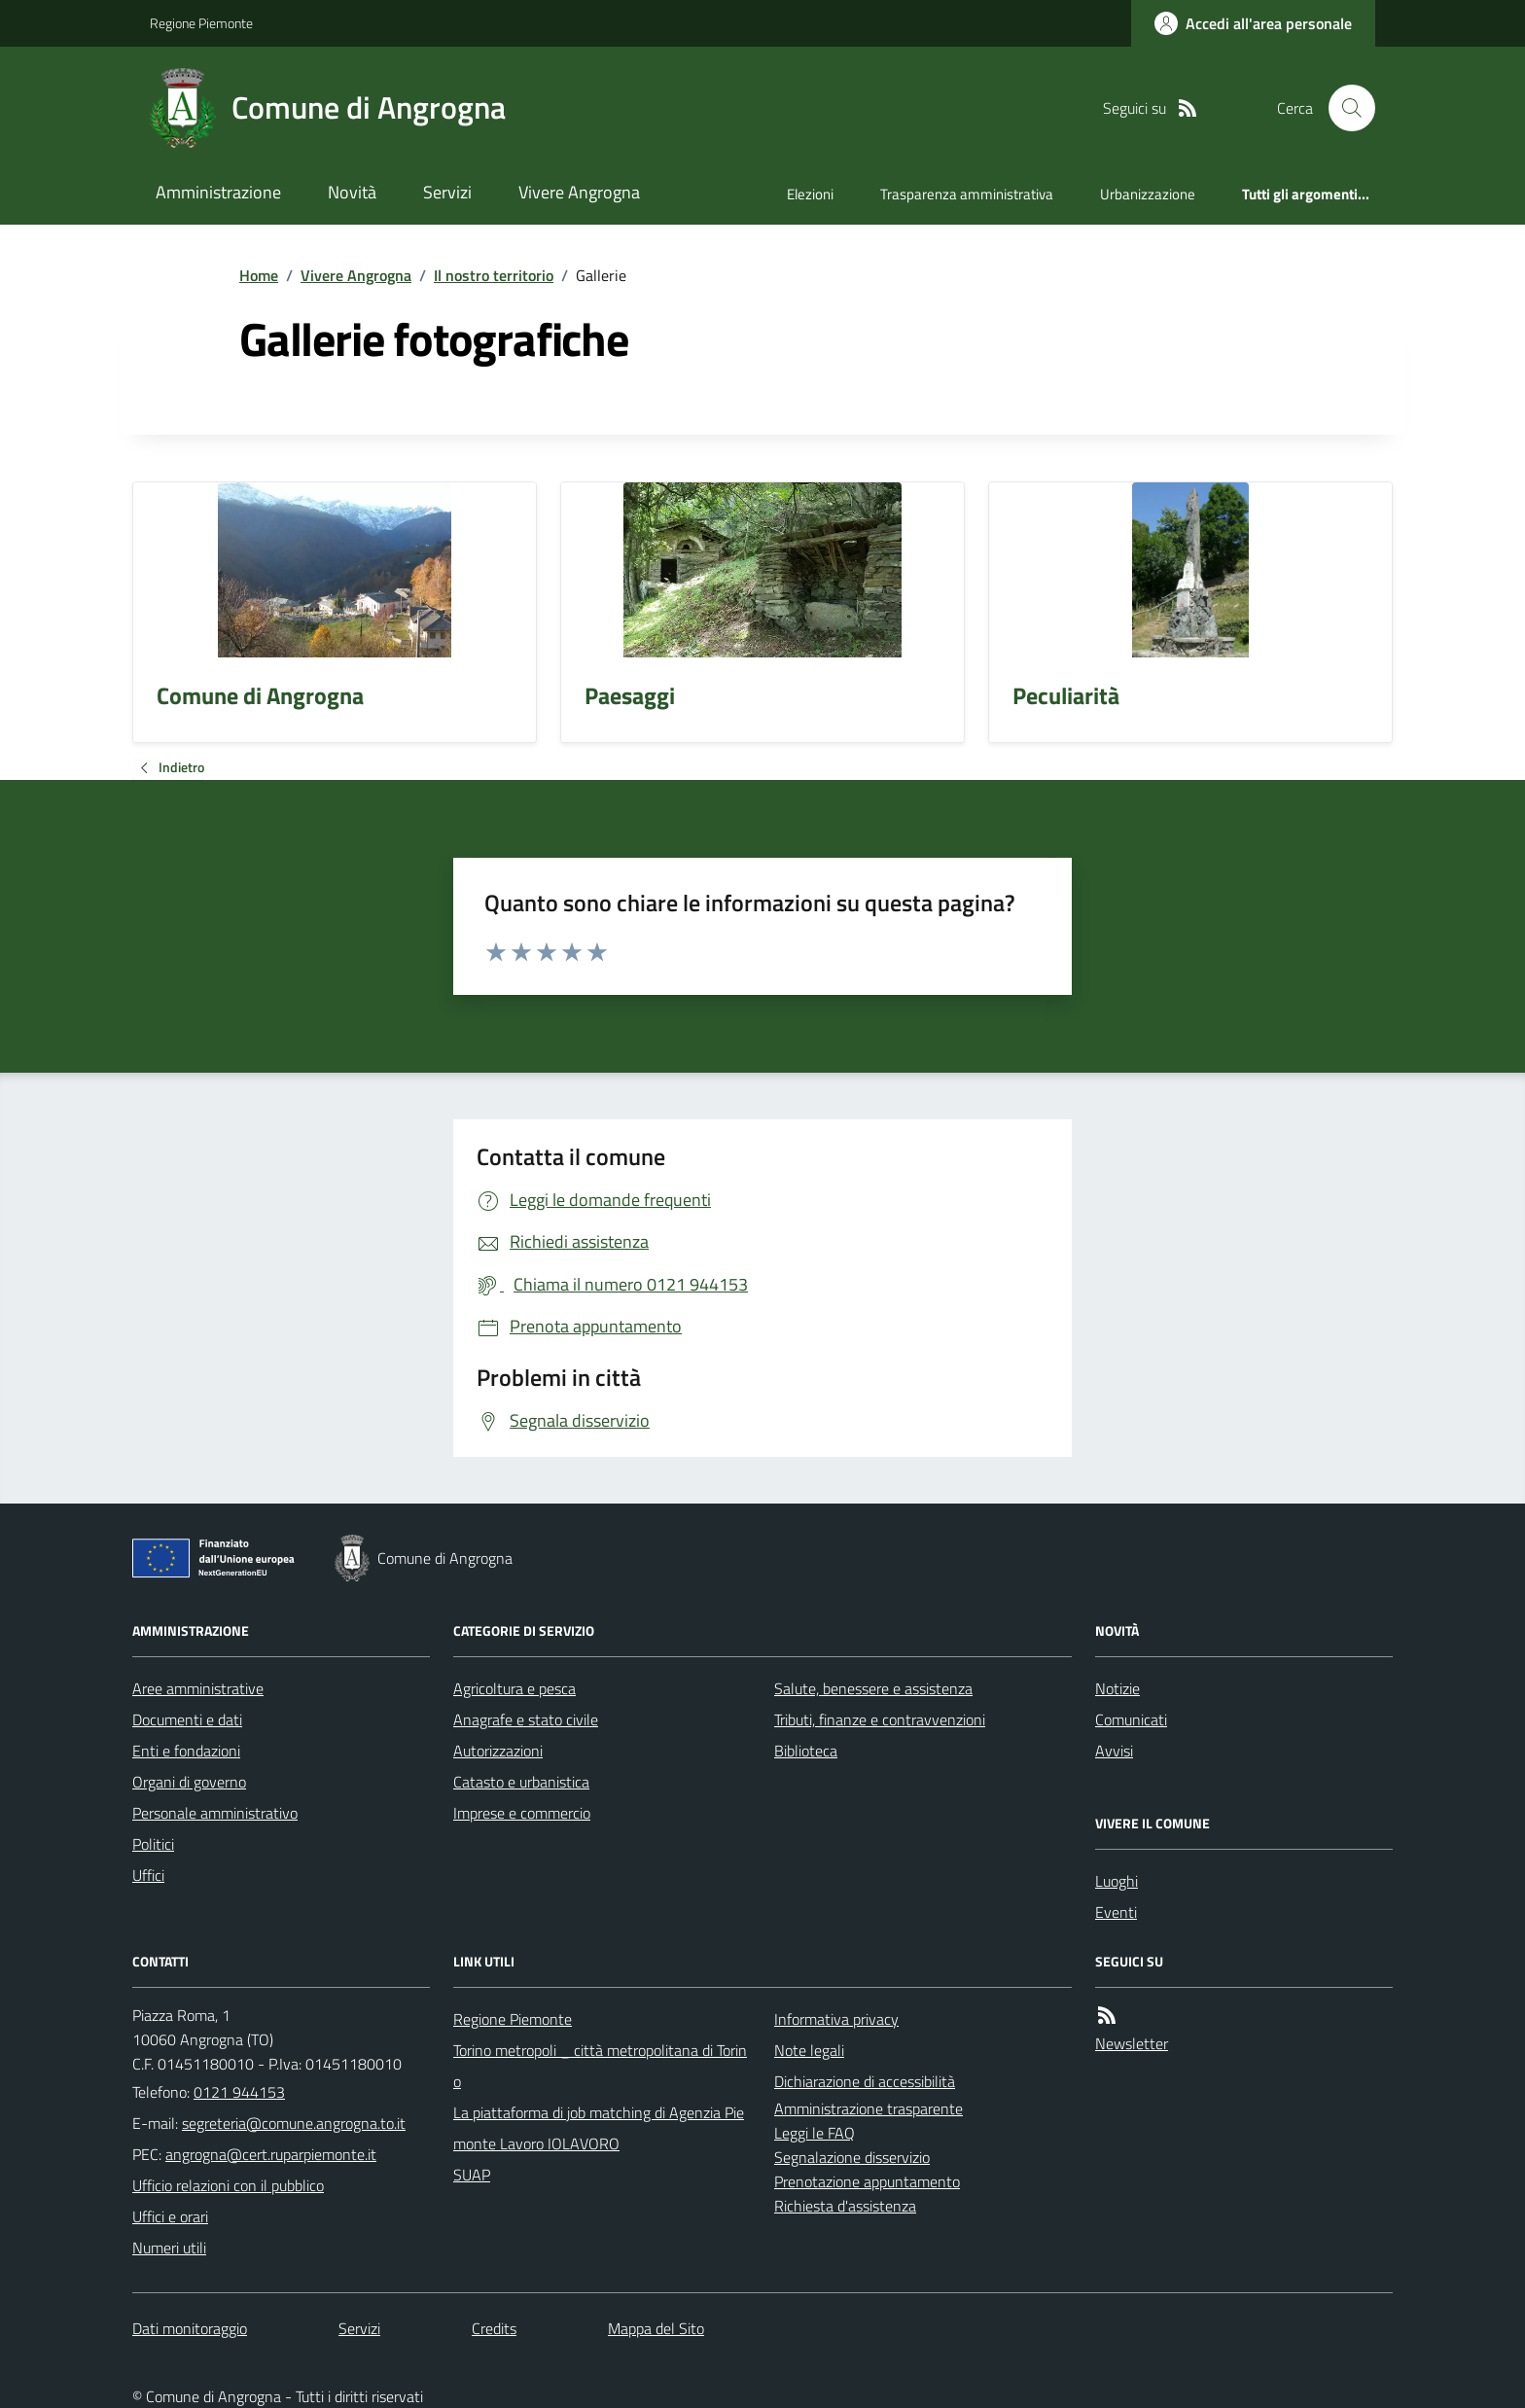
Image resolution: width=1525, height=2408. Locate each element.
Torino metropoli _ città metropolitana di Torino (600, 2065)
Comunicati (1131, 1719)
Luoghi (1116, 1881)
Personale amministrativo (215, 1812)
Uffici (148, 1875)
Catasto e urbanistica (521, 1781)
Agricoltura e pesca (514, 1688)
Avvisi (1114, 1750)
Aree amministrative (198, 1688)
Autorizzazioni (498, 1750)
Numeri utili (169, 2247)
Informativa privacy (836, 2019)
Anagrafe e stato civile (525, 1719)
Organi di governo (189, 1781)
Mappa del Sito (656, 2328)
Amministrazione (218, 192)
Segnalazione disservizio (852, 2157)
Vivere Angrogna (579, 192)
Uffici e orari (170, 2216)
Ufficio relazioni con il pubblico (228, 2185)
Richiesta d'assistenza (845, 2205)
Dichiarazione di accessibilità (864, 2081)
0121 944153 (239, 2092)
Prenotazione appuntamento (867, 2181)
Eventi (1116, 1912)
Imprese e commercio (521, 1812)
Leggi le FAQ (814, 2132)
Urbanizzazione (1147, 194)
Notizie (1117, 1688)
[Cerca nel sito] (1344, 108)
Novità (352, 192)
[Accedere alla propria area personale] (1253, 23)
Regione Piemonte (201, 23)
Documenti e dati (187, 1719)
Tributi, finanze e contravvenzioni (879, 1719)
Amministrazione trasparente (868, 2108)
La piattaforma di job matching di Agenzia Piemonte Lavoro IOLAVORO (598, 2128)
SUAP (471, 2174)
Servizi (447, 192)
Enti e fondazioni (186, 1750)
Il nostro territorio (493, 275)
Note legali (809, 2050)
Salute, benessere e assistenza (873, 1688)
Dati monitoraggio (189, 2328)
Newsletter (1131, 2043)
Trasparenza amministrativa (966, 194)
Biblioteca (805, 1750)
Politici (153, 1844)
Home (258, 275)
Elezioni (810, 194)
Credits (494, 2328)
